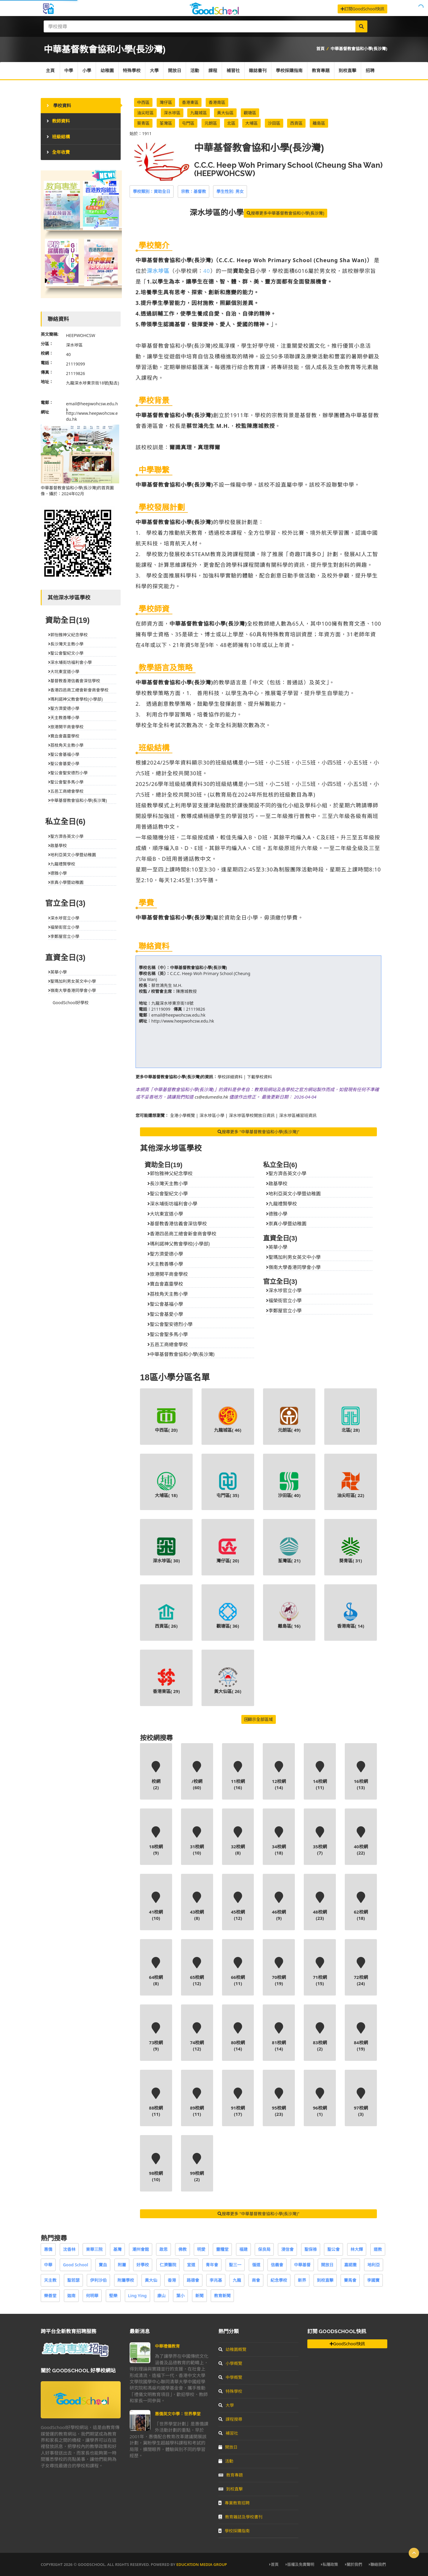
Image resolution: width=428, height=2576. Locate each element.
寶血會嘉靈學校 (165, 1284)
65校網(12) (197, 1971)
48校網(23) (320, 1906)
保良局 (264, 2249)
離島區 (319, 123)
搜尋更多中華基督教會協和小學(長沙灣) (285, 213)
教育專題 (322, 71)
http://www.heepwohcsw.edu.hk (182, 1021)
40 (206, 270)
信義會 (277, 2265)
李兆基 (216, 2280)
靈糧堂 (222, 2249)
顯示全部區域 (258, 1719)
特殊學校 (132, 71)
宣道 (191, 2265)
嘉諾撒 (350, 2265)
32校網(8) (238, 1841)
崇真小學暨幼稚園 (286, 1223)
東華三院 (94, 2249)
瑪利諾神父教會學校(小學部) (178, 1243)
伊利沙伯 (98, 2280)
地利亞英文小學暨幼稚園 (293, 1193)
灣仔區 (166, 102)
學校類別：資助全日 (151, 191)
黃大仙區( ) (227, 1680)
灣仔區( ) (227, 1550)
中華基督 (302, 2265)
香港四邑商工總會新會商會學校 (181, 1233)
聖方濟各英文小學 (286, 1173)
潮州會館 (140, 2249)
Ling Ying (137, 2295)
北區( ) (350, 1419)
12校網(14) (279, 1775)
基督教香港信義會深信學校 (177, 1223)
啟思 (163, 2249)
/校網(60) (197, 1775)
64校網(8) (156, 1971)
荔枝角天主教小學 (167, 1294)
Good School (75, 2265)
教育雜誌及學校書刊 (240, 2517)
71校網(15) (320, 1971)
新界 (302, 2280)
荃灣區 (166, 123)
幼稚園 (107, 71)
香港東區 (190, 102)
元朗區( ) (289, 1419)
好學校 (142, 2265)
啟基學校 (276, 1183)
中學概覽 (230, 2377)
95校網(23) (279, 2102)
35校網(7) (320, 1841)
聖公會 (333, 2249)
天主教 (50, 2280)
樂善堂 (50, 2295)
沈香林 (69, 2249)
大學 (154, 71)
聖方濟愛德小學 (165, 1254)
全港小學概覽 (182, 1115)
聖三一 (235, 2265)
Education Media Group (201, 2564)
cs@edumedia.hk (211, 1097)
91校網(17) (238, 2102)
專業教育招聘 (234, 2503)
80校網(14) (238, 2037)
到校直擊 (349, 71)
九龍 (237, 2280)
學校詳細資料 (230, 1077)
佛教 (182, 2249)
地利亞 (373, 2265)
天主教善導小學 (165, 1264)
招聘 (371, 71)
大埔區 (251, 123)
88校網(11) (156, 2102)
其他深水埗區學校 (171, 1148)
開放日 (175, 71)
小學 (87, 71)
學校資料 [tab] (59, 105)
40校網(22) (361, 1841)
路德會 (193, 2280)
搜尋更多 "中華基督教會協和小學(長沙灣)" (258, 1131)
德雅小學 (276, 1214)
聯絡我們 (377, 2564)
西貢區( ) (166, 1615)
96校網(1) (320, 2102)
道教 (378, 2249)
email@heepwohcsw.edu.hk (178, 1015)
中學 (68, 71)
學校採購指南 (290, 71)
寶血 (103, 2265)
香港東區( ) (166, 1680)
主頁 (50, 71)
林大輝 (356, 2249)
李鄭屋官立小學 (284, 1310)
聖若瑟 (73, 2280)
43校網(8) (197, 1906)
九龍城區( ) (227, 1419)
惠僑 (48, 2249)
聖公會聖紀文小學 (167, 1193)
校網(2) (156, 1775)
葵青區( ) (350, 1550)
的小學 (217, 212)
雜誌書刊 (259, 71)
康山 (161, 2295)
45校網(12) (238, 1906)
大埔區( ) (166, 1484)
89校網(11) (197, 2102)
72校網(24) (361, 1971)
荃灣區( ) (289, 1550)
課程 (213, 71)
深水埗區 (172, 112)
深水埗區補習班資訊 (298, 1115)
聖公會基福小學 (165, 1304)
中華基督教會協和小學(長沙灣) (359, 48)
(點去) (113, 383)
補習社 (234, 71)
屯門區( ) (227, 1484)
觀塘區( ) (227, 1615)
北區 (231, 123)
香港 (172, 2280)
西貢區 (296, 123)
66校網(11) (238, 1971)
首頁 (320, 48)
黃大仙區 (225, 112)
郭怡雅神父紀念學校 (170, 1173)
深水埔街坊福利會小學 (172, 1203)
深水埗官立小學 (284, 1290)
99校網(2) (197, 2167)
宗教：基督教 (193, 191)
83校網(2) (320, 2037)
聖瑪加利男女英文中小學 (293, 1257)
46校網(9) (279, 1906)
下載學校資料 (259, 1077)
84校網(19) (361, 2037)
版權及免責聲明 (300, 2564)
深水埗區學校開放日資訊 (252, 1115)
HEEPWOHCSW (80, 335)
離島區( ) (289, 1615)
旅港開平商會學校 (167, 1274)
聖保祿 (310, 2249)
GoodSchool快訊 (347, 2343)
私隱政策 (329, 2564)
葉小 (180, 2295)
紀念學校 (278, 2280)
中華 (48, 2265)
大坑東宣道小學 (165, 1214)
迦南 (71, 2295)
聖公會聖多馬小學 (167, 1334)
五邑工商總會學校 (167, 1344)
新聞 (199, 2295)
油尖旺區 (145, 112)
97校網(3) (361, 2102)
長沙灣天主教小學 (167, 1183)
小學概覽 (230, 2363)
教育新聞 (222, 2295)
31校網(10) (197, 1841)
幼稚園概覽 (232, 2349)
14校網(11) (320, 1775)
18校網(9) (156, 1841)
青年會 (212, 2265)
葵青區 (143, 123)
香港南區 (217, 102)
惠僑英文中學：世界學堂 (178, 2414)
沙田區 (274, 123)
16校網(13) (361, 1775)
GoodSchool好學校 (71, 1002)
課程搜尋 (230, 2419)
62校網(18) (361, 1906)
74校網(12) (197, 2037)
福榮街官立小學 (284, 1300)
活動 (195, 71)
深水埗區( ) (166, 1550)
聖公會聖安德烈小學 (170, 1324)
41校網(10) (156, 1906)
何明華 (92, 2295)
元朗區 (210, 123)
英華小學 (276, 1247)
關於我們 (353, 2564)
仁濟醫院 (168, 2265)
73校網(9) (156, 2037)
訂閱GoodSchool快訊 (362, 9)
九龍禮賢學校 (281, 1203)
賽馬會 (350, 2280)
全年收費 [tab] (58, 152)
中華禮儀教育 (167, 2346)
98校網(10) (156, 2167)
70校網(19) (279, 1971)
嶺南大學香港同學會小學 (293, 1267)
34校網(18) (279, 1841)
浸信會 (287, 2249)
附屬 (122, 2265)
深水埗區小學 (211, 1115)
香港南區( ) (350, 1615)
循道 (256, 2265)
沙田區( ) (289, 1484)
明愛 (201, 2249)
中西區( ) (166, 1419)
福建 (243, 2249)
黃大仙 (151, 2280)
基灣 (117, 2249)
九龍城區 (198, 112)
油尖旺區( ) (350, 1484)
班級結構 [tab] (58, 137)
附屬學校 (125, 2280)
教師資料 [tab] (58, 121)
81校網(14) (279, 2037)
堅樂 (113, 2295)
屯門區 (188, 123)
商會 (256, 2280)
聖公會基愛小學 (165, 1314)
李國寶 (373, 2280)
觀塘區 (250, 112)
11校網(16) (238, 1775)
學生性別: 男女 (230, 191)
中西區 (143, 102)
